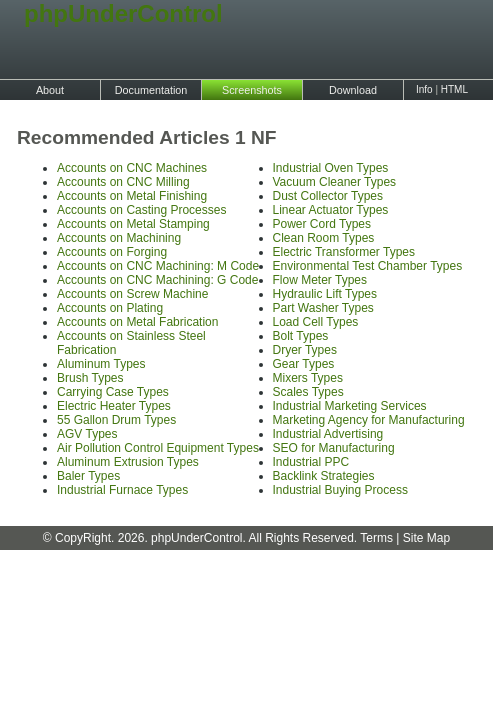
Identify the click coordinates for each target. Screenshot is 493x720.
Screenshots (252, 90)
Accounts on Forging (112, 252)
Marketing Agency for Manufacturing (369, 420)
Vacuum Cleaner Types (335, 182)
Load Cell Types (316, 322)
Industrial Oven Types (331, 168)
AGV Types (87, 434)
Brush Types (90, 378)
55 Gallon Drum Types (116, 420)
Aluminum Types (101, 364)
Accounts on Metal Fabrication (137, 322)
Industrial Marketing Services (350, 406)
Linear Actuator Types (331, 210)
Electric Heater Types (114, 406)
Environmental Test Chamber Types (368, 266)
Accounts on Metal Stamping (133, 224)
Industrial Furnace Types (122, 490)
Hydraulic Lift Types (325, 294)
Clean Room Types (324, 238)
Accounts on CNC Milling (123, 182)
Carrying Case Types (113, 392)
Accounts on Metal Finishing (132, 196)
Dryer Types (305, 350)
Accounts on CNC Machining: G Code (157, 280)
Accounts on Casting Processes (141, 210)
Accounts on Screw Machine (132, 294)
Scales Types (308, 392)
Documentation (151, 90)
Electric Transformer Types (344, 252)
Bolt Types (301, 336)
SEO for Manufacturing (334, 448)
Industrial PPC (311, 462)
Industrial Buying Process (340, 490)
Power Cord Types (322, 224)
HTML (454, 89)
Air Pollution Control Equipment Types (158, 448)
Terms (376, 538)
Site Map (426, 538)
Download (353, 90)
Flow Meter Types (320, 280)
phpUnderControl (109, 13)
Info (424, 89)
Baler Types (88, 476)
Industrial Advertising (328, 434)
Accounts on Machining (119, 238)
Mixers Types (308, 378)
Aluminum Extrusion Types (128, 462)
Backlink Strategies (324, 476)
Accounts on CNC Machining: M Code (158, 266)
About (50, 90)
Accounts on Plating (110, 308)
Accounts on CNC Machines (132, 168)
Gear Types (304, 364)
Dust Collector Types (328, 196)
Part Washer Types (323, 308)
